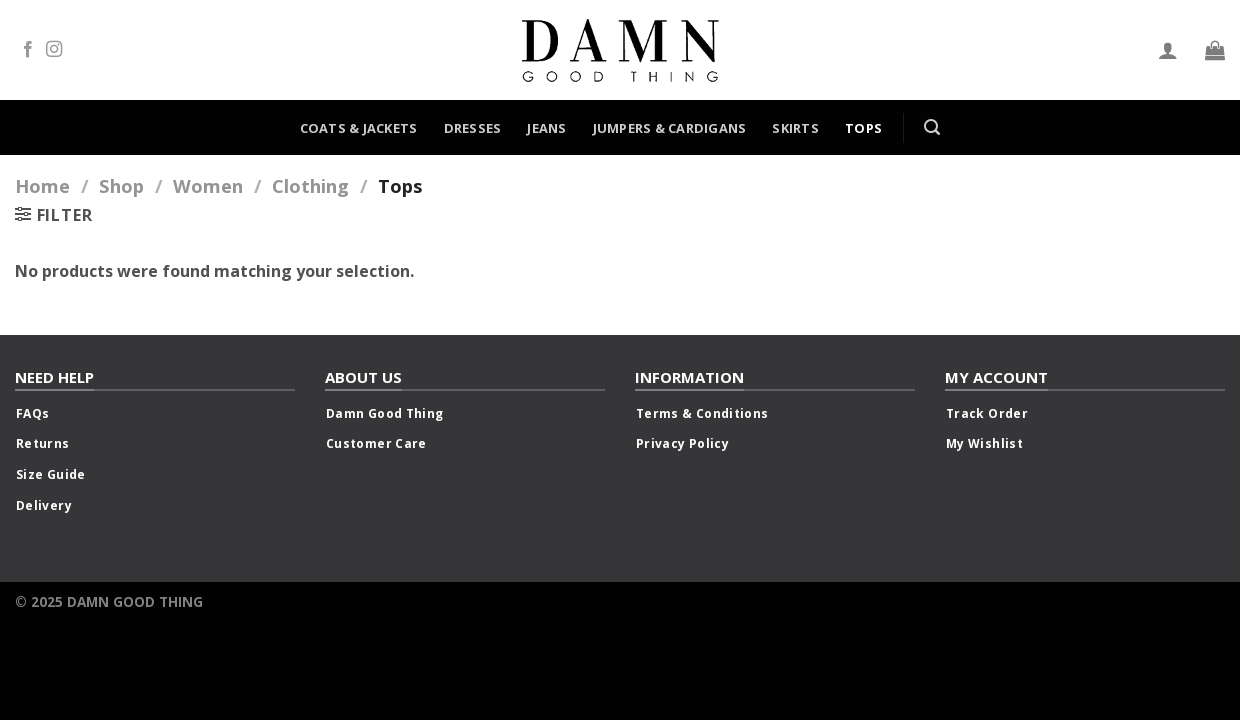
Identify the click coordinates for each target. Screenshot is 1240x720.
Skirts (795, 128)
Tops (863, 128)
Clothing (310, 185)
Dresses (473, 128)
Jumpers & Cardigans (670, 128)
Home (42, 185)
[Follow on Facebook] (28, 50)
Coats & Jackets (359, 128)
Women (208, 185)
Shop (121, 185)
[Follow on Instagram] (54, 50)
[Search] (932, 127)
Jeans (546, 128)
